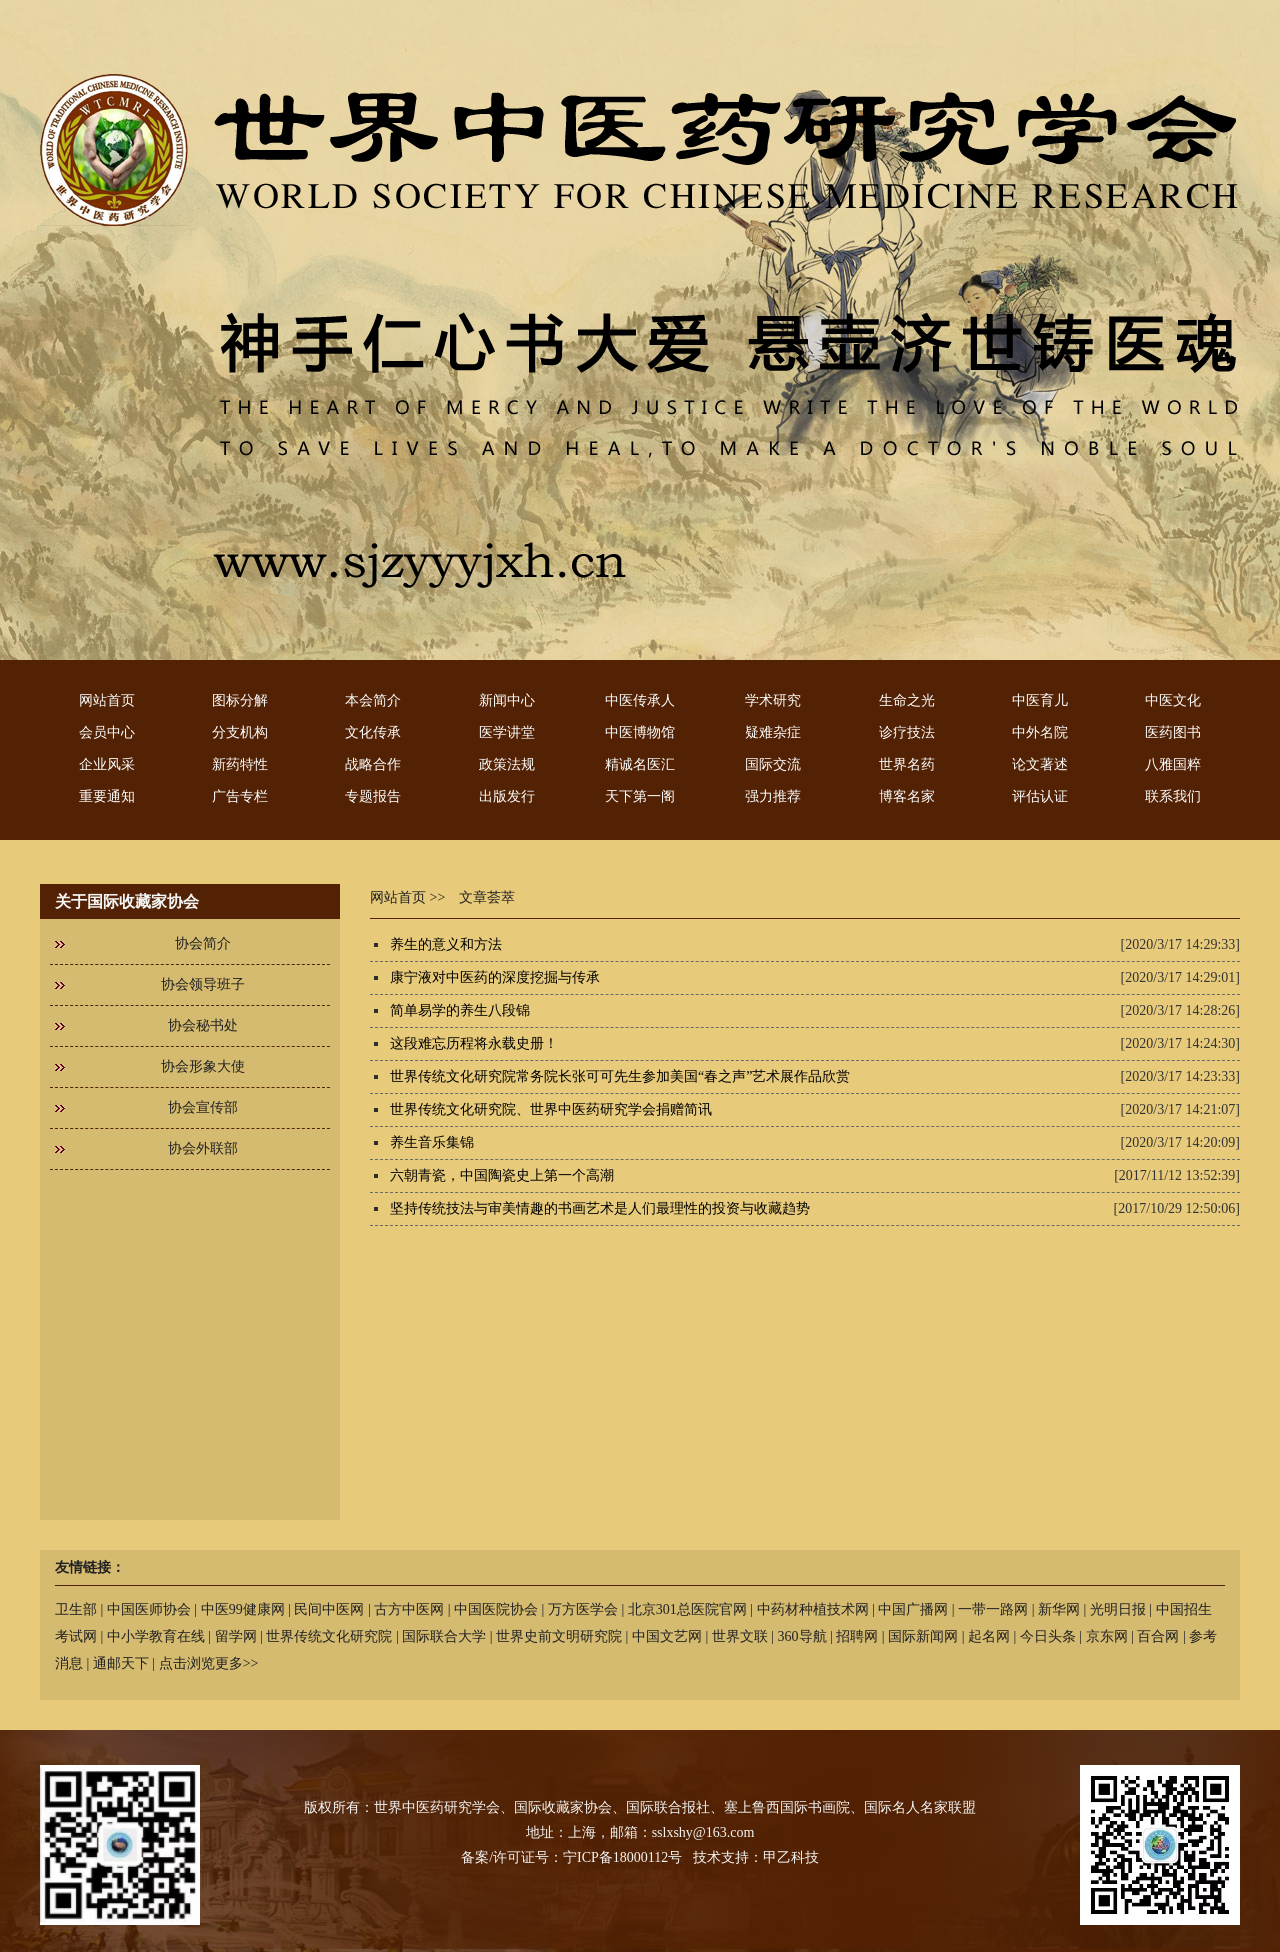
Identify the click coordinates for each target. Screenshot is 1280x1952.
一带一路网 (993, 1609)
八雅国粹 (1173, 764)
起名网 (989, 1636)
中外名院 (1040, 732)
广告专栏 (240, 796)
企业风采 (107, 764)
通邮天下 (121, 1663)
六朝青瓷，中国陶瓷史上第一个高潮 (502, 1175)
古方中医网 (409, 1609)
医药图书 (1173, 732)
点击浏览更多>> (209, 1663)
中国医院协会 (496, 1609)
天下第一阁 (640, 796)
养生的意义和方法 (446, 944)
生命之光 (907, 700)
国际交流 (773, 764)
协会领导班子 (203, 984)
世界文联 (740, 1636)
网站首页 (107, 700)
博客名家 (907, 796)
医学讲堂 (507, 732)
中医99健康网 (243, 1609)
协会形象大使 (203, 1066)
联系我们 (1173, 796)
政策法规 (507, 764)
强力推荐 (773, 796)
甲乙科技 (791, 1857)
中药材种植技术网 (813, 1609)
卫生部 (76, 1609)
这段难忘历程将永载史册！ (474, 1043)
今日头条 (1048, 1636)
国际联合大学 (444, 1636)
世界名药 (907, 764)
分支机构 (240, 732)
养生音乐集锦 (432, 1142)
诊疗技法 (907, 732)
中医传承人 (640, 700)
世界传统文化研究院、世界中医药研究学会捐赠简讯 (551, 1109)
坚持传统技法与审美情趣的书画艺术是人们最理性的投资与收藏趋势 (600, 1208)
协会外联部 (203, 1148)
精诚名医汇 (640, 764)
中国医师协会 (149, 1609)
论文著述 (1040, 764)
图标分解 (240, 700)
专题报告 (373, 796)
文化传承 (373, 732)
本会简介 (373, 700)
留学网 (236, 1636)
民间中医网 (329, 1609)
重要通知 (107, 796)
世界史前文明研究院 (559, 1636)
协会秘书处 (203, 1025)
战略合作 (373, 764)
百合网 (1158, 1636)
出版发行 (507, 796)
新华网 (1059, 1609)
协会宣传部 (203, 1107)
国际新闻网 (923, 1636)
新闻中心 (507, 700)
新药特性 (240, 764)
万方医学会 (583, 1609)
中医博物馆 (640, 732)
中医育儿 (1040, 700)
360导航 (802, 1636)
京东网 (1107, 1636)
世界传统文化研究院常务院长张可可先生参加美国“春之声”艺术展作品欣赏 (620, 1076)
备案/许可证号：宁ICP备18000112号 (571, 1857)
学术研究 (773, 700)
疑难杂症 (773, 732)
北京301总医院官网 (687, 1609)
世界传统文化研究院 (329, 1636)
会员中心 (107, 732)
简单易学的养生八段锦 (460, 1010)
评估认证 (1040, 796)
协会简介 (203, 943)
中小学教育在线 (156, 1636)
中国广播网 (913, 1609)
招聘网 (857, 1636)
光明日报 (1118, 1609)
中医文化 (1173, 700)
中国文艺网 (667, 1636)
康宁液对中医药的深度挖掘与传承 (495, 977)
